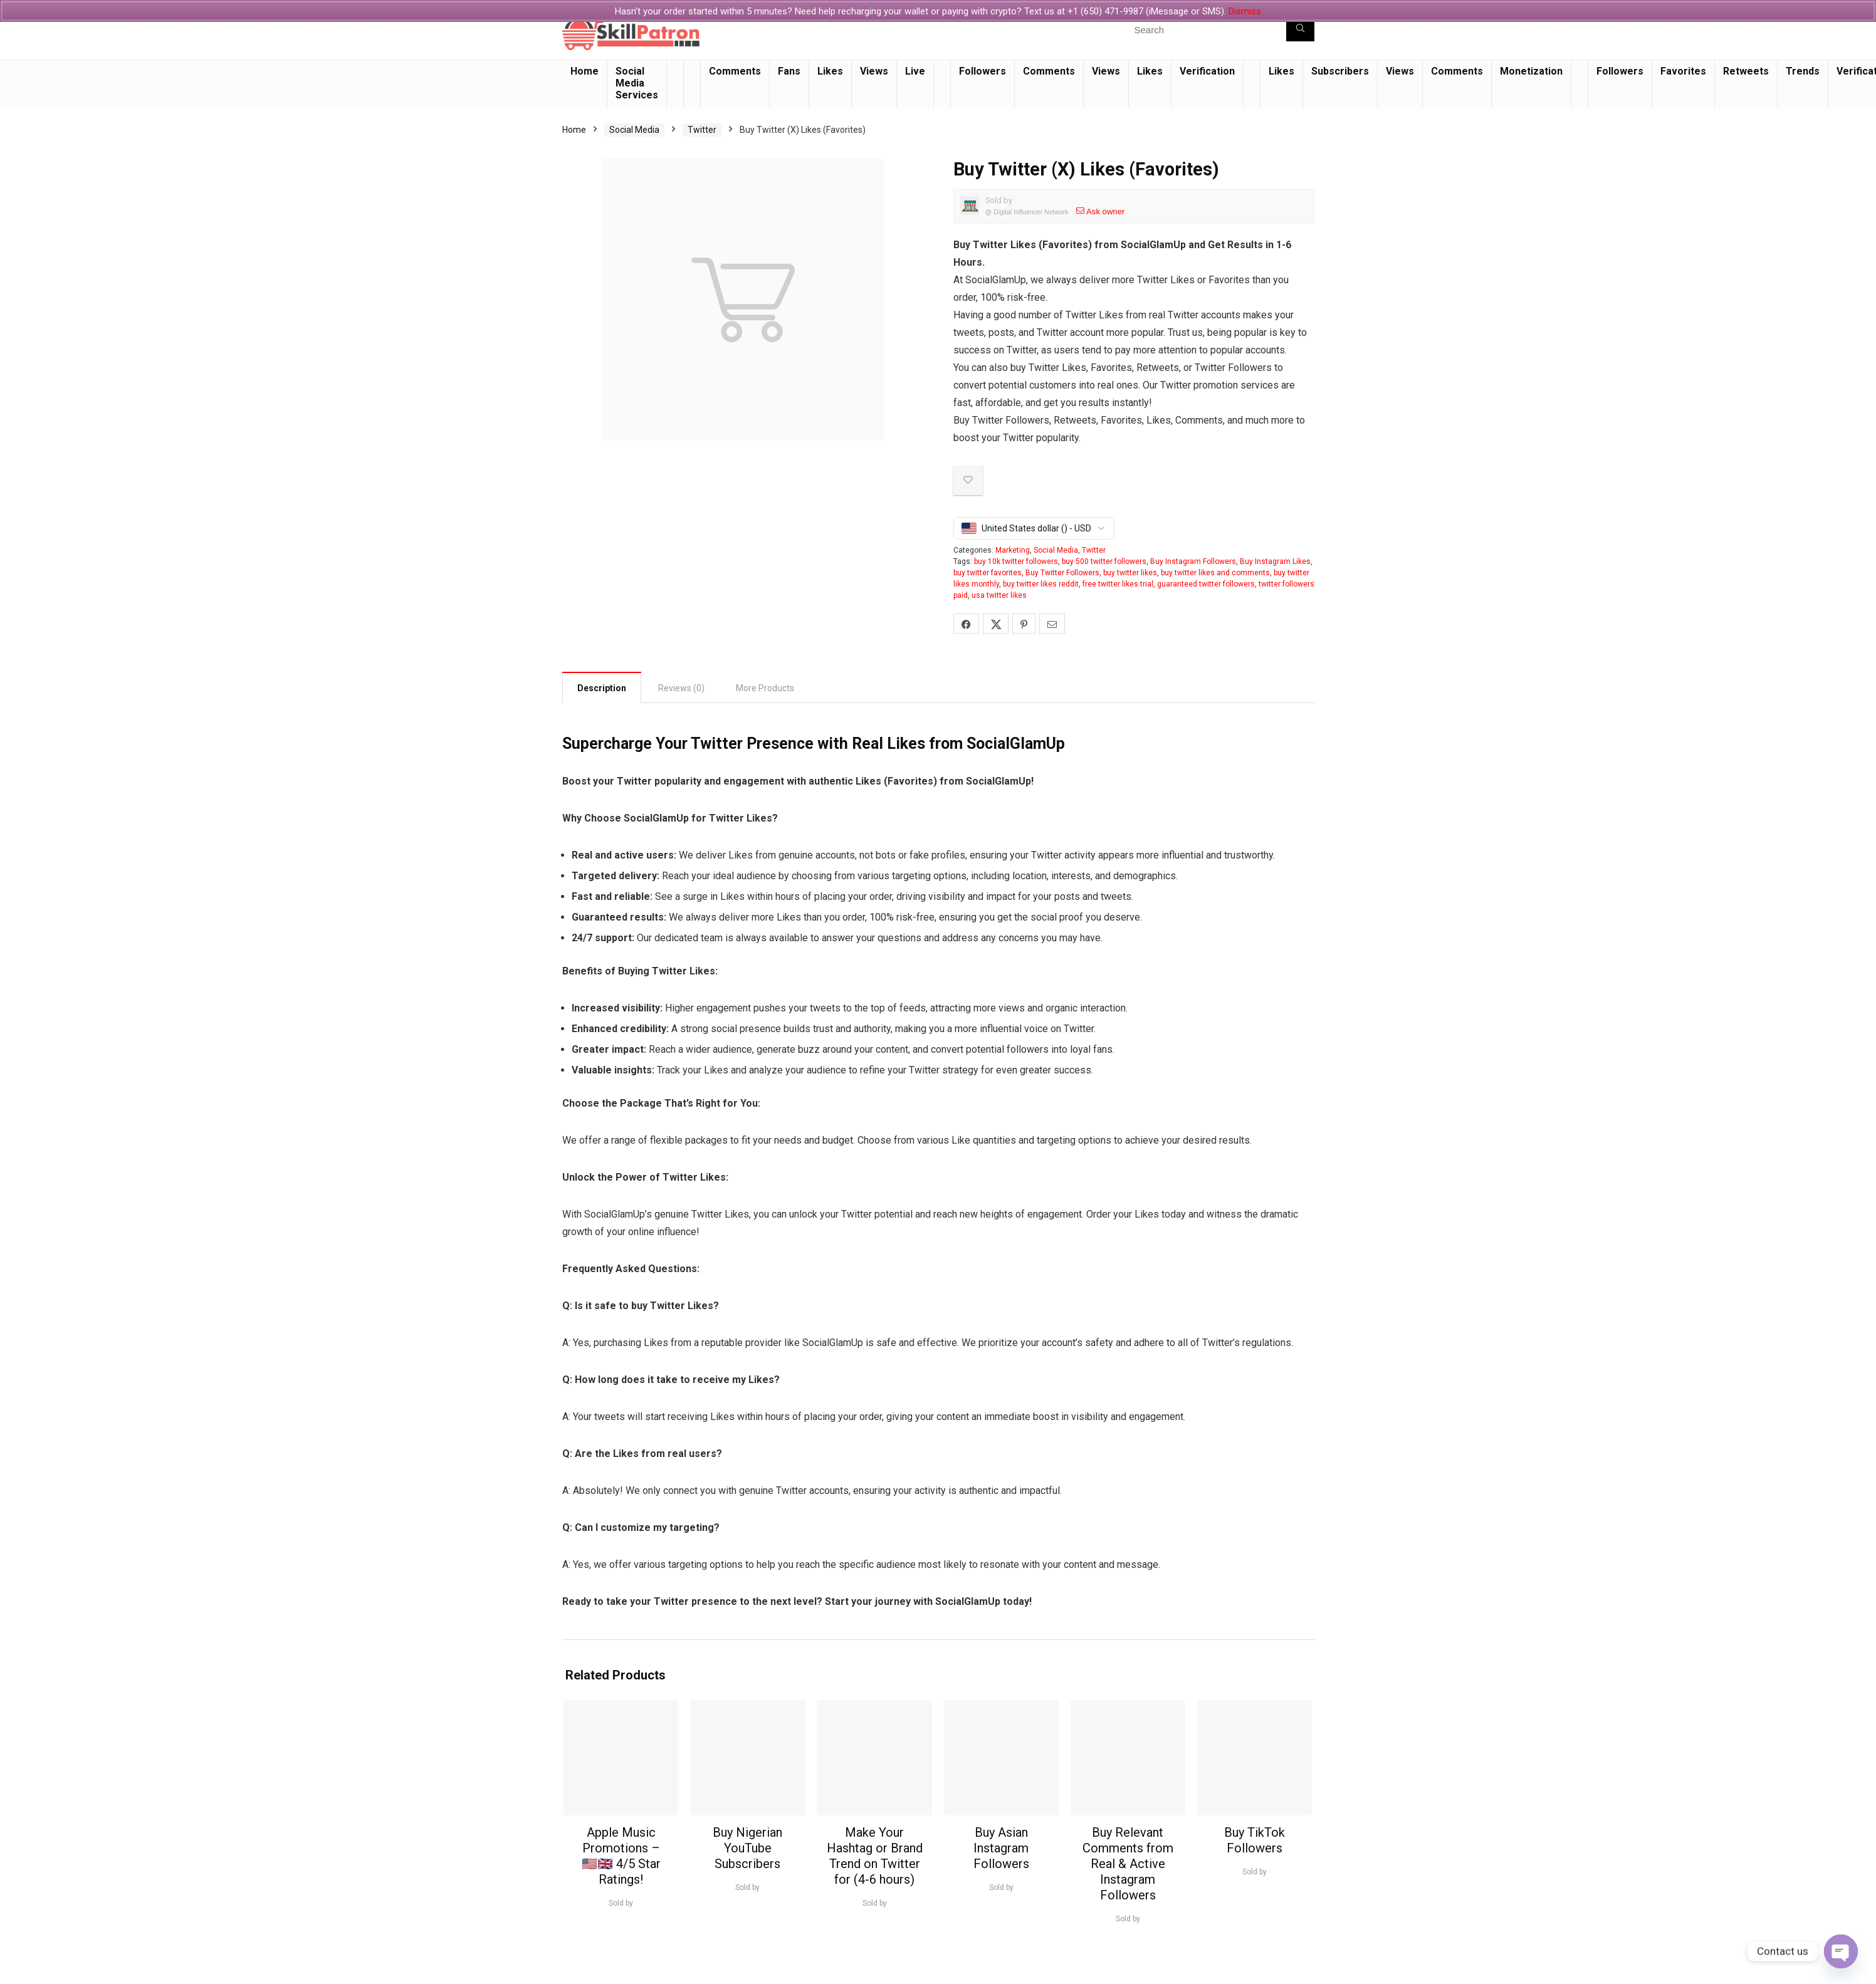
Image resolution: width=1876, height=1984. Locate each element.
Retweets (1746, 71)
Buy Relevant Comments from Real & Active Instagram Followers (1127, 1864)
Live (915, 71)
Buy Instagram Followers (1193, 561)
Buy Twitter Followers (1062, 572)
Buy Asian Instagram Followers (1001, 1848)
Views (874, 71)
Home (584, 71)
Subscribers (1340, 71)
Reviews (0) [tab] (681, 688)
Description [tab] (601, 688)
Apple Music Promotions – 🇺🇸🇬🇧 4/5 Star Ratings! (621, 1856)
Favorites (1683, 71)
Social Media (634, 130)
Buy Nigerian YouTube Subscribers (747, 1848)
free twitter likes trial (1117, 584)
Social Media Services (637, 83)
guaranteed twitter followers (1206, 584)
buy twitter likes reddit (1041, 584)
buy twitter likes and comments (1215, 572)
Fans (789, 71)
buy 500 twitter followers (1104, 561)
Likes (830, 71)
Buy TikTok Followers (1254, 1840)
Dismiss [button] (1245, 11)
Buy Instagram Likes (1275, 561)
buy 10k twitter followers (1016, 561)
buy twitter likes (1130, 572)
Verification (1207, 71)
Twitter (702, 130)
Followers (982, 71)
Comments (735, 71)
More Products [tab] (765, 688)
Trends (1803, 71)
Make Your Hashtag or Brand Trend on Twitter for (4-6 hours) (875, 1856)
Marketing (1012, 550)
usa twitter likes (999, 595)
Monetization (1531, 71)
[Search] (1300, 29)
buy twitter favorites (987, 572)
